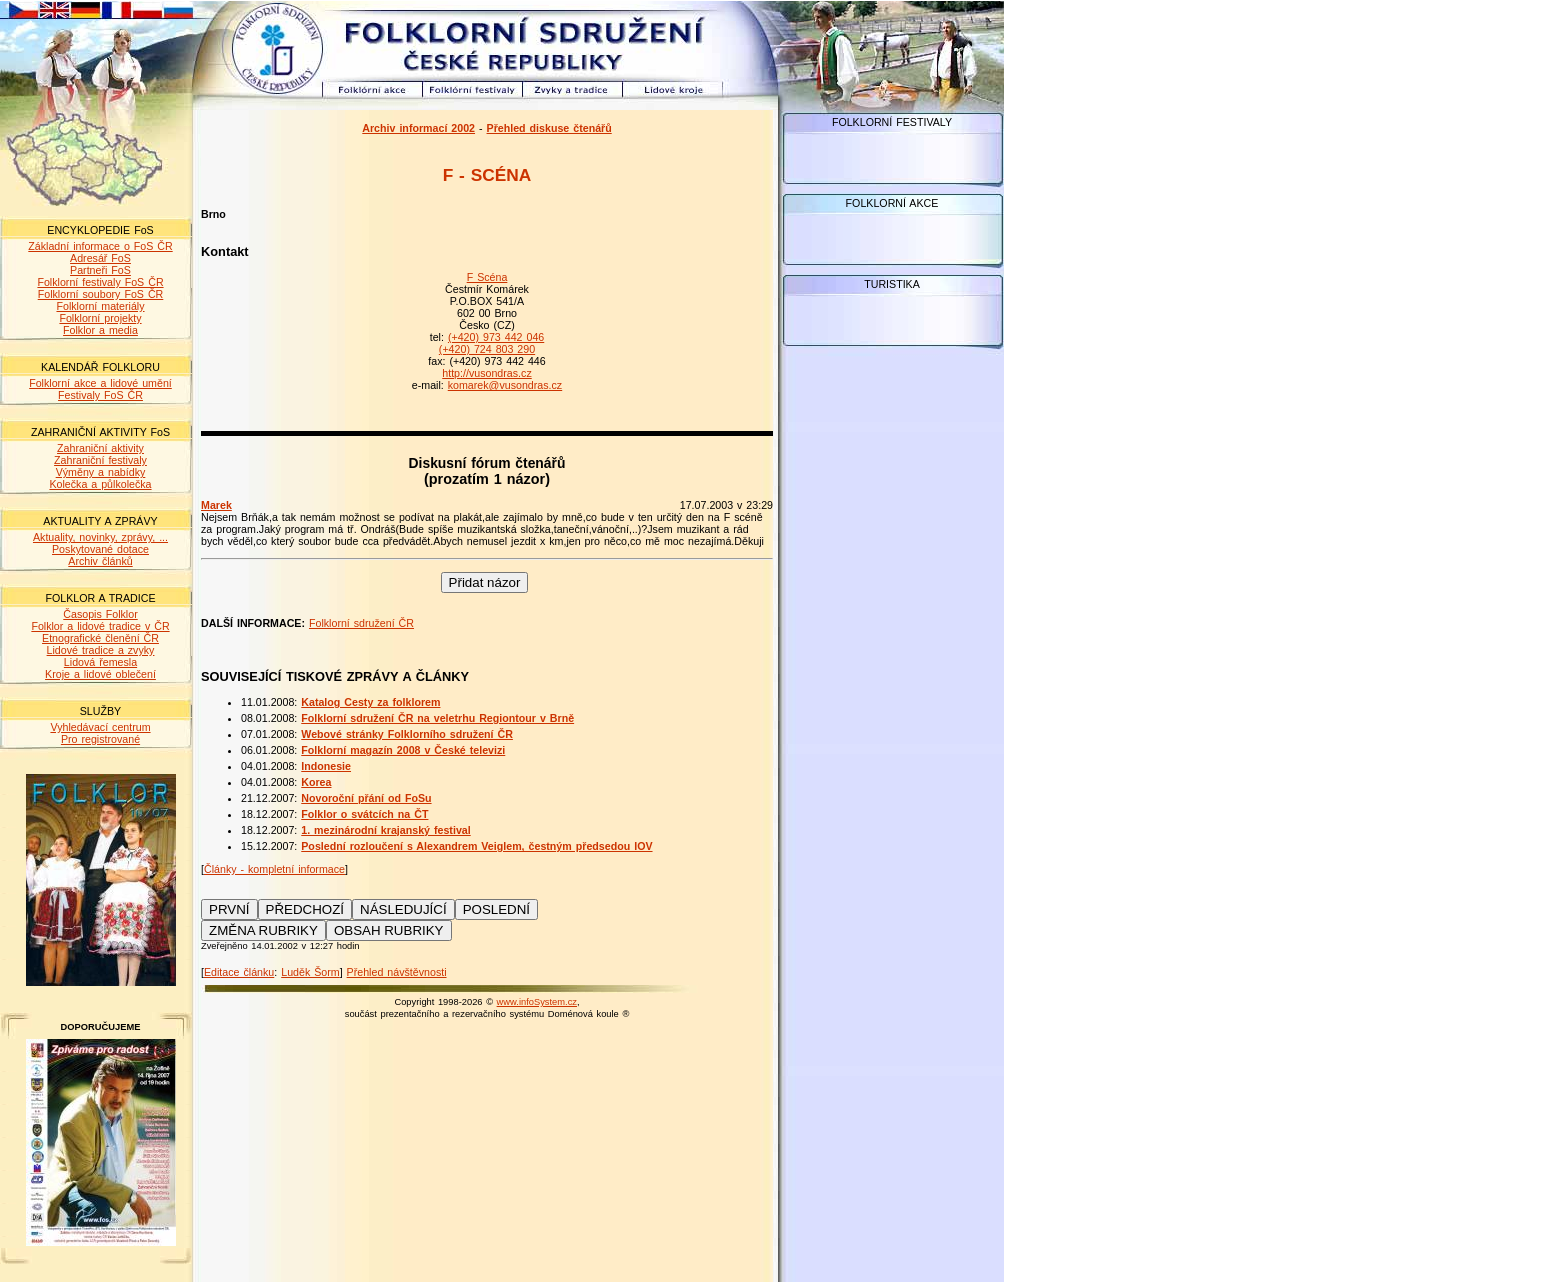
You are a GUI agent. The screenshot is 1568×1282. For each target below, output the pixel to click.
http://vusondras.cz (486, 373)
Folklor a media (100, 330)
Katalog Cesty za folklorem (370, 702)
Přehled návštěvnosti (397, 972)
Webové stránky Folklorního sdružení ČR (407, 734)
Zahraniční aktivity (100, 448)
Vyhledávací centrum (100, 727)
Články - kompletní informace (274, 869)
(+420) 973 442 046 (496, 337)
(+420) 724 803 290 (487, 349)
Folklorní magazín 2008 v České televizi (403, 750)
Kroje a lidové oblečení (100, 674)
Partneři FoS (100, 270)
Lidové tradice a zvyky (101, 650)
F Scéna (487, 277)
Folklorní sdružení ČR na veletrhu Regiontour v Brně (437, 718)
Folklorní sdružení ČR (361, 623)
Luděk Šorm (310, 972)
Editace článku (239, 972)
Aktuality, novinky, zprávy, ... (100, 537)
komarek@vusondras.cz (505, 385)
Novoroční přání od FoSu (366, 798)
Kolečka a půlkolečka (100, 484)
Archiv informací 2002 (418, 128)
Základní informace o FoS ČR (100, 246)
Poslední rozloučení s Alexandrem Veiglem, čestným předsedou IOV (476, 846)
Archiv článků (100, 561)
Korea (316, 782)
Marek (216, 505)
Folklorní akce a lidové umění (100, 383)
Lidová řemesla (100, 662)
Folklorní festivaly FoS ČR (100, 282)
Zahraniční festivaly (100, 460)
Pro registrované (100, 739)
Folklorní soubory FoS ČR (101, 294)
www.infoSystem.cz (537, 1002)
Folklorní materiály (100, 306)
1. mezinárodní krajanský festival (385, 830)
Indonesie (326, 766)
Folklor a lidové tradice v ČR (100, 626)
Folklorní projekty (100, 318)
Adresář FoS (100, 258)
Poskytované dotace (100, 549)
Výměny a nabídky (101, 472)
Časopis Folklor (100, 614)
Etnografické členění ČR (100, 638)
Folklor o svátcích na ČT (364, 814)
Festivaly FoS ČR (100, 395)
